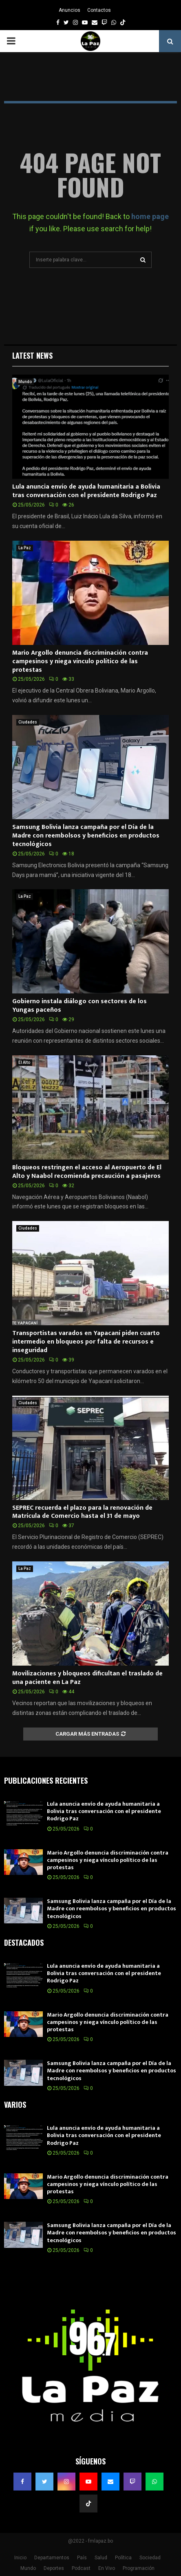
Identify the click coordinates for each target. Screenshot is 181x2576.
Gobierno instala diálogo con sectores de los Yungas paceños (79, 1005)
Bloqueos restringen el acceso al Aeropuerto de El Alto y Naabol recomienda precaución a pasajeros (86, 1172)
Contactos (99, 10)
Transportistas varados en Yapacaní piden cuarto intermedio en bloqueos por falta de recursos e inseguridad (86, 1342)
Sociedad (150, 2558)
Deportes (54, 2568)
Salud (101, 2558)
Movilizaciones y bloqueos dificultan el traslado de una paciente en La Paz (87, 1678)
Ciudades (27, 722)
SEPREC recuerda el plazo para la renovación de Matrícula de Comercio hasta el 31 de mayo (82, 1512)
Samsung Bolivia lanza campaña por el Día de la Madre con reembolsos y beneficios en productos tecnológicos (85, 836)
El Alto (24, 1062)
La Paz (24, 548)
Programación (139, 2568)
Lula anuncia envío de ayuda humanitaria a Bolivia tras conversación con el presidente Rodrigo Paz (86, 491)
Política (123, 2558)
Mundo (25, 381)
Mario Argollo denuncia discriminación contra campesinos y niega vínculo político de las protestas (80, 661)
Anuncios (69, 10)
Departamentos (51, 2558)
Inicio (20, 2558)
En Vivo (106, 2568)
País (82, 2558)
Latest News (32, 355)
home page (150, 216)
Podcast (81, 2568)
